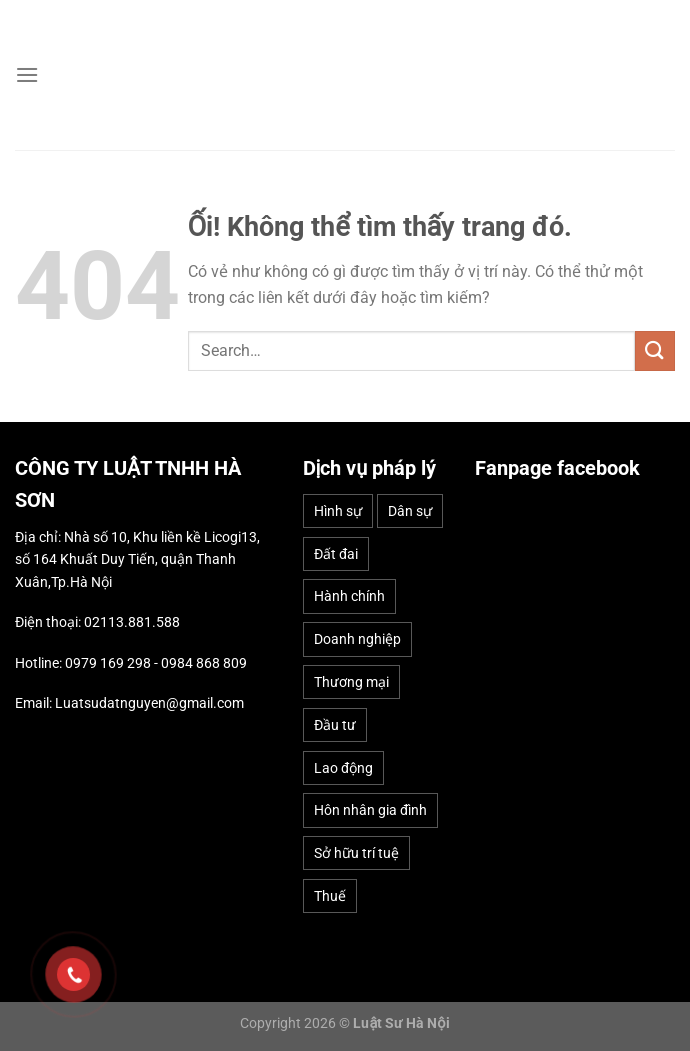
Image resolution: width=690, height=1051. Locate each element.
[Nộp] (655, 350)
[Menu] (27, 74)
